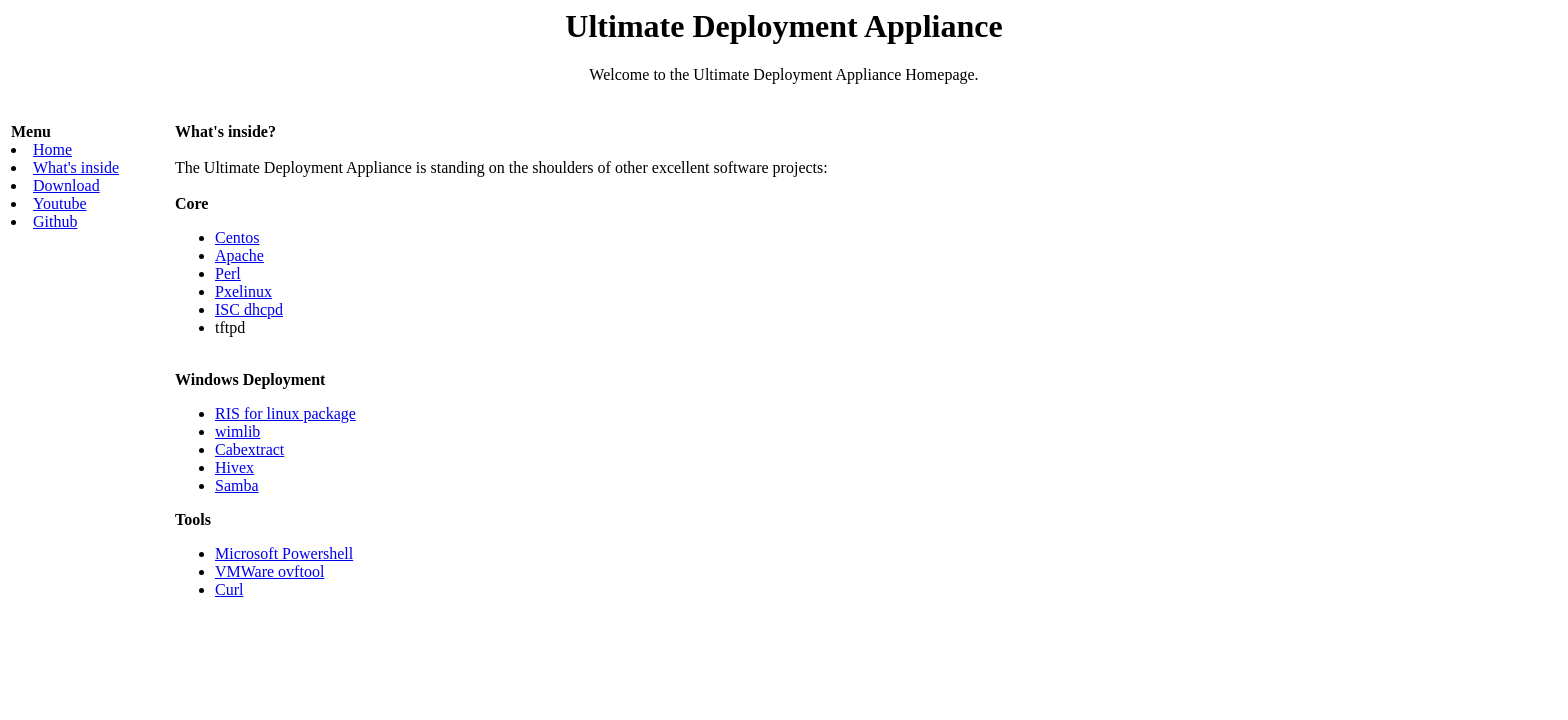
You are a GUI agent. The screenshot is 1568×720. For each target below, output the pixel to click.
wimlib (237, 431)
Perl (228, 273)
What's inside (76, 167)
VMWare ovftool (269, 571)
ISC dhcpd (249, 309)
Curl (229, 589)
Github (55, 221)
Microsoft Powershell (284, 553)
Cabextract (249, 449)
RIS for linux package (285, 413)
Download (66, 185)
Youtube (60, 203)
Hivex (234, 467)
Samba (237, 485)
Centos (237, 237)
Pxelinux (243, 291)
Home (52, 149)
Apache (239, 255)
